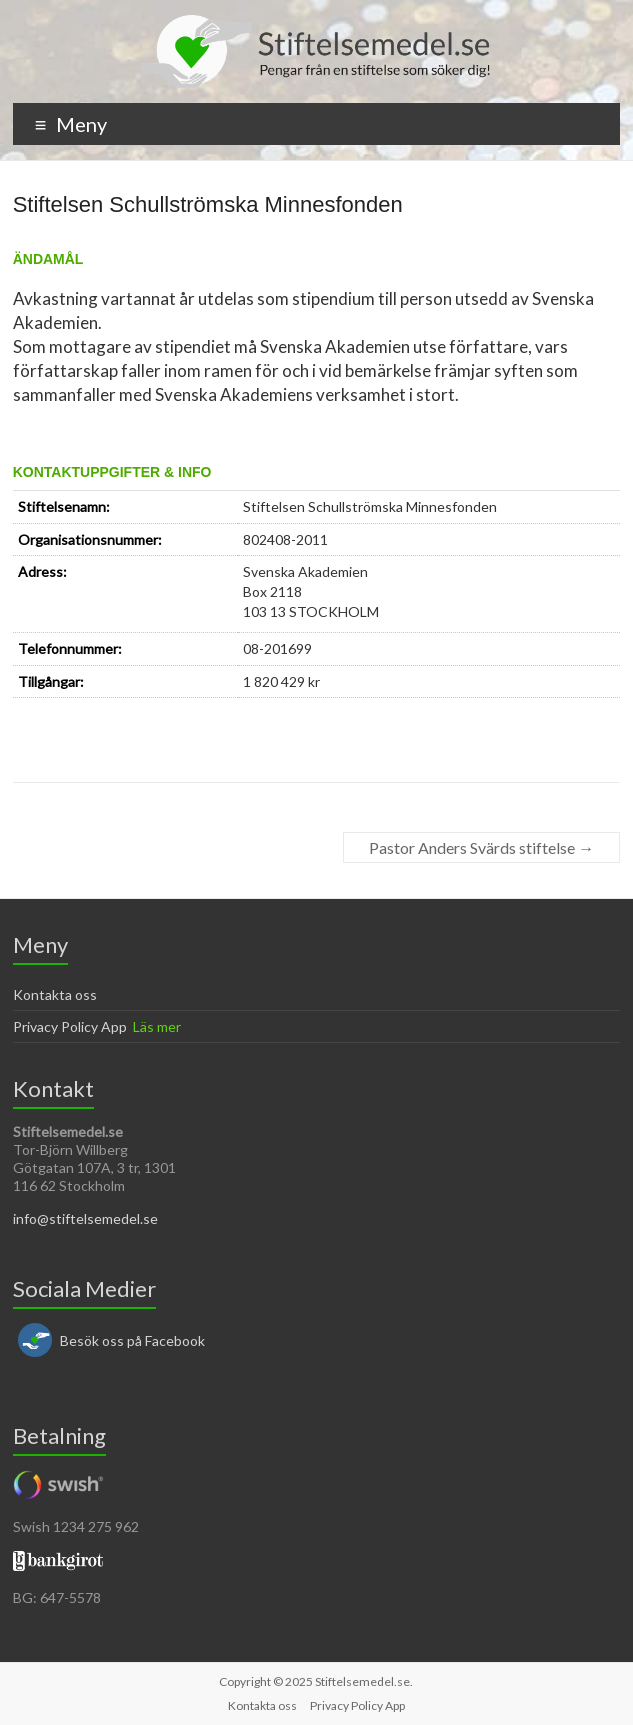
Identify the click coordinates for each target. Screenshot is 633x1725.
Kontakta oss (55, 994)
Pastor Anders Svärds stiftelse (481, 847)
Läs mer (157, 1026)
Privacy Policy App (70, 1026)
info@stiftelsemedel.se (85, 1218)
